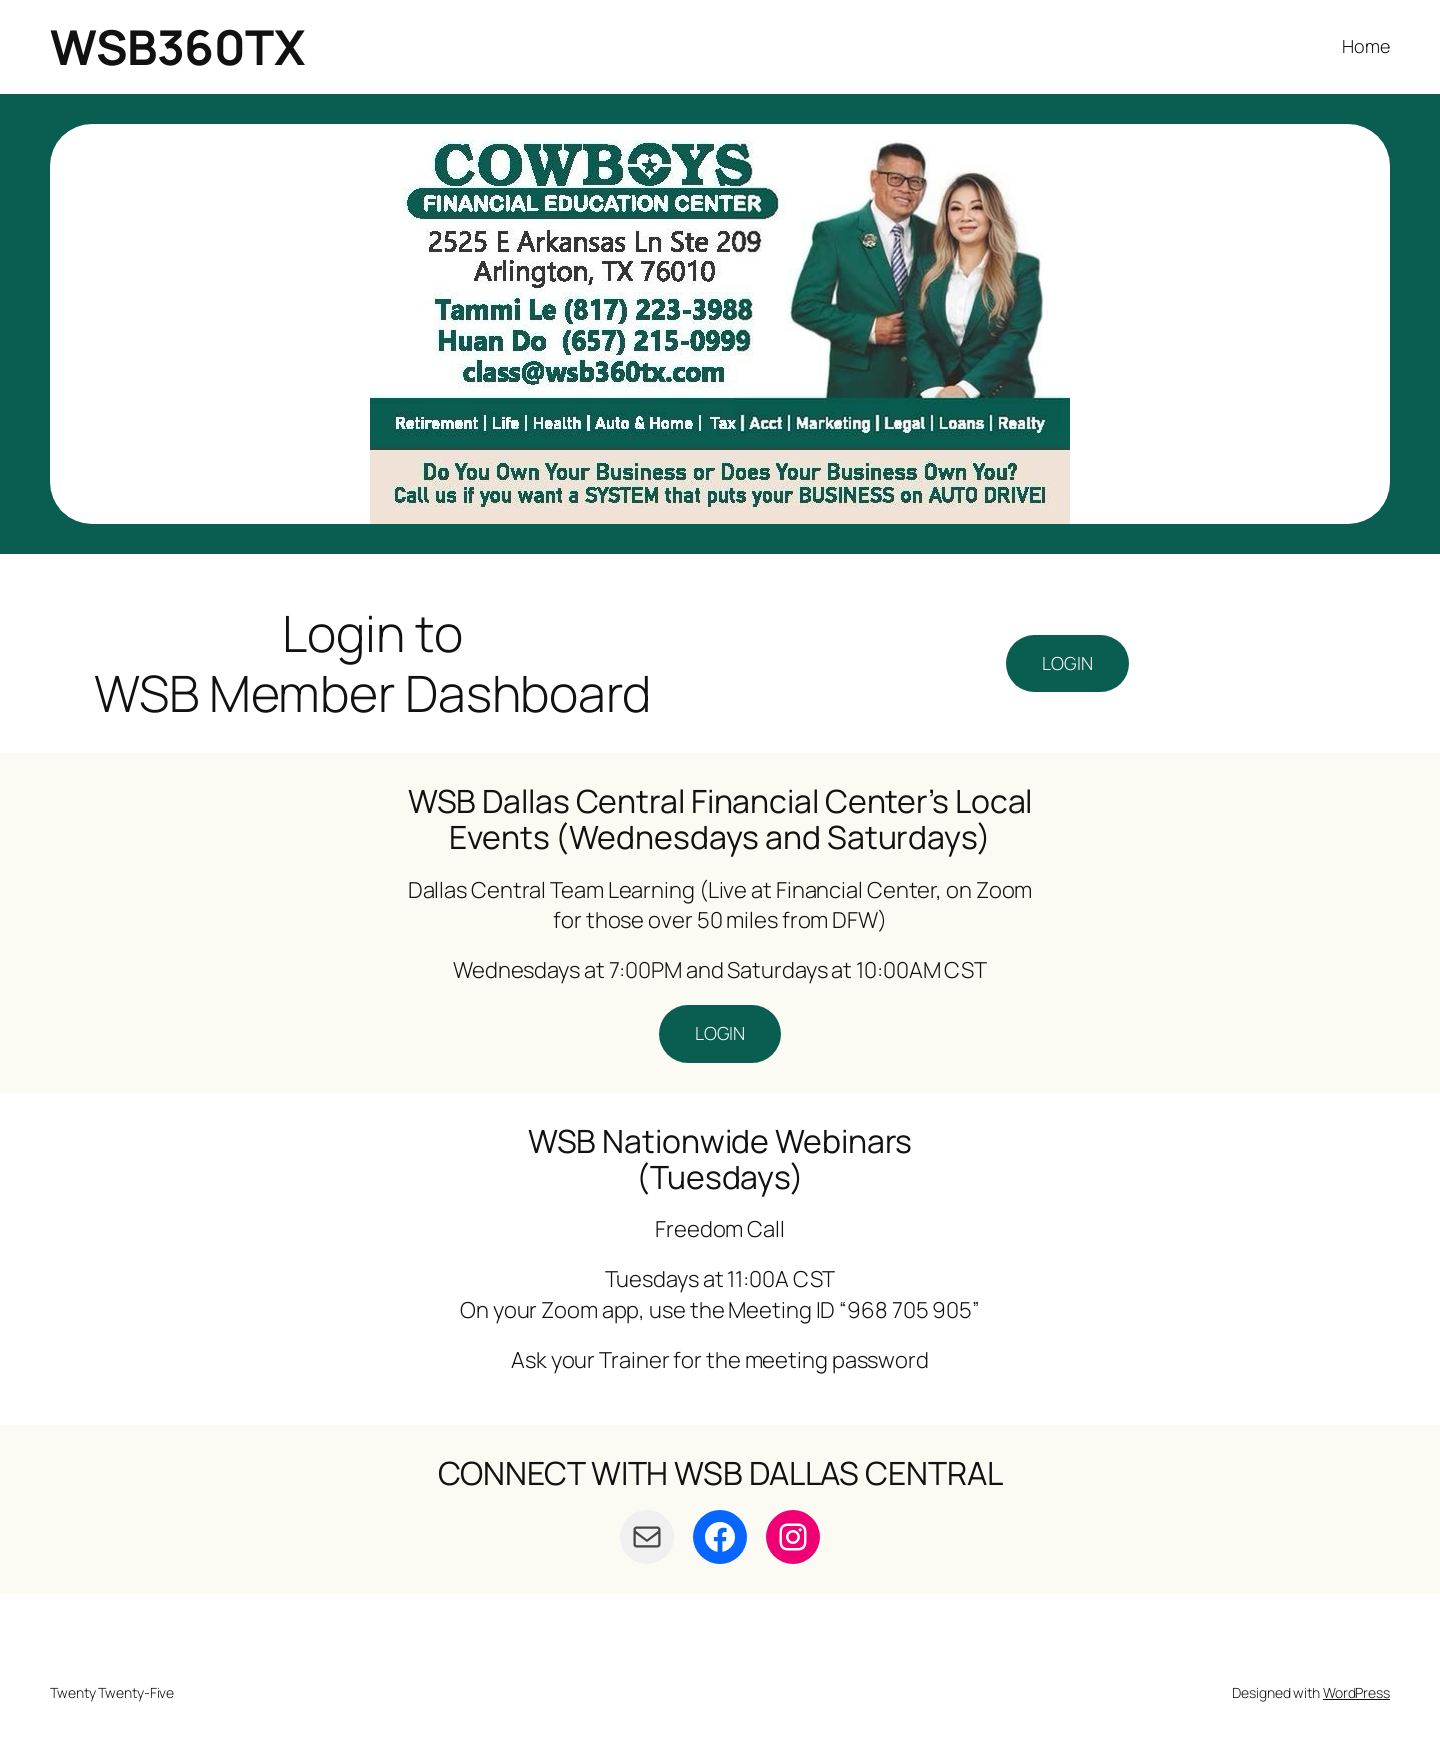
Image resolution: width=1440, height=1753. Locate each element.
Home (1366, 46)
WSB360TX (177, 46)
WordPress (1356, 1692)
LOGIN (1067, 663)
